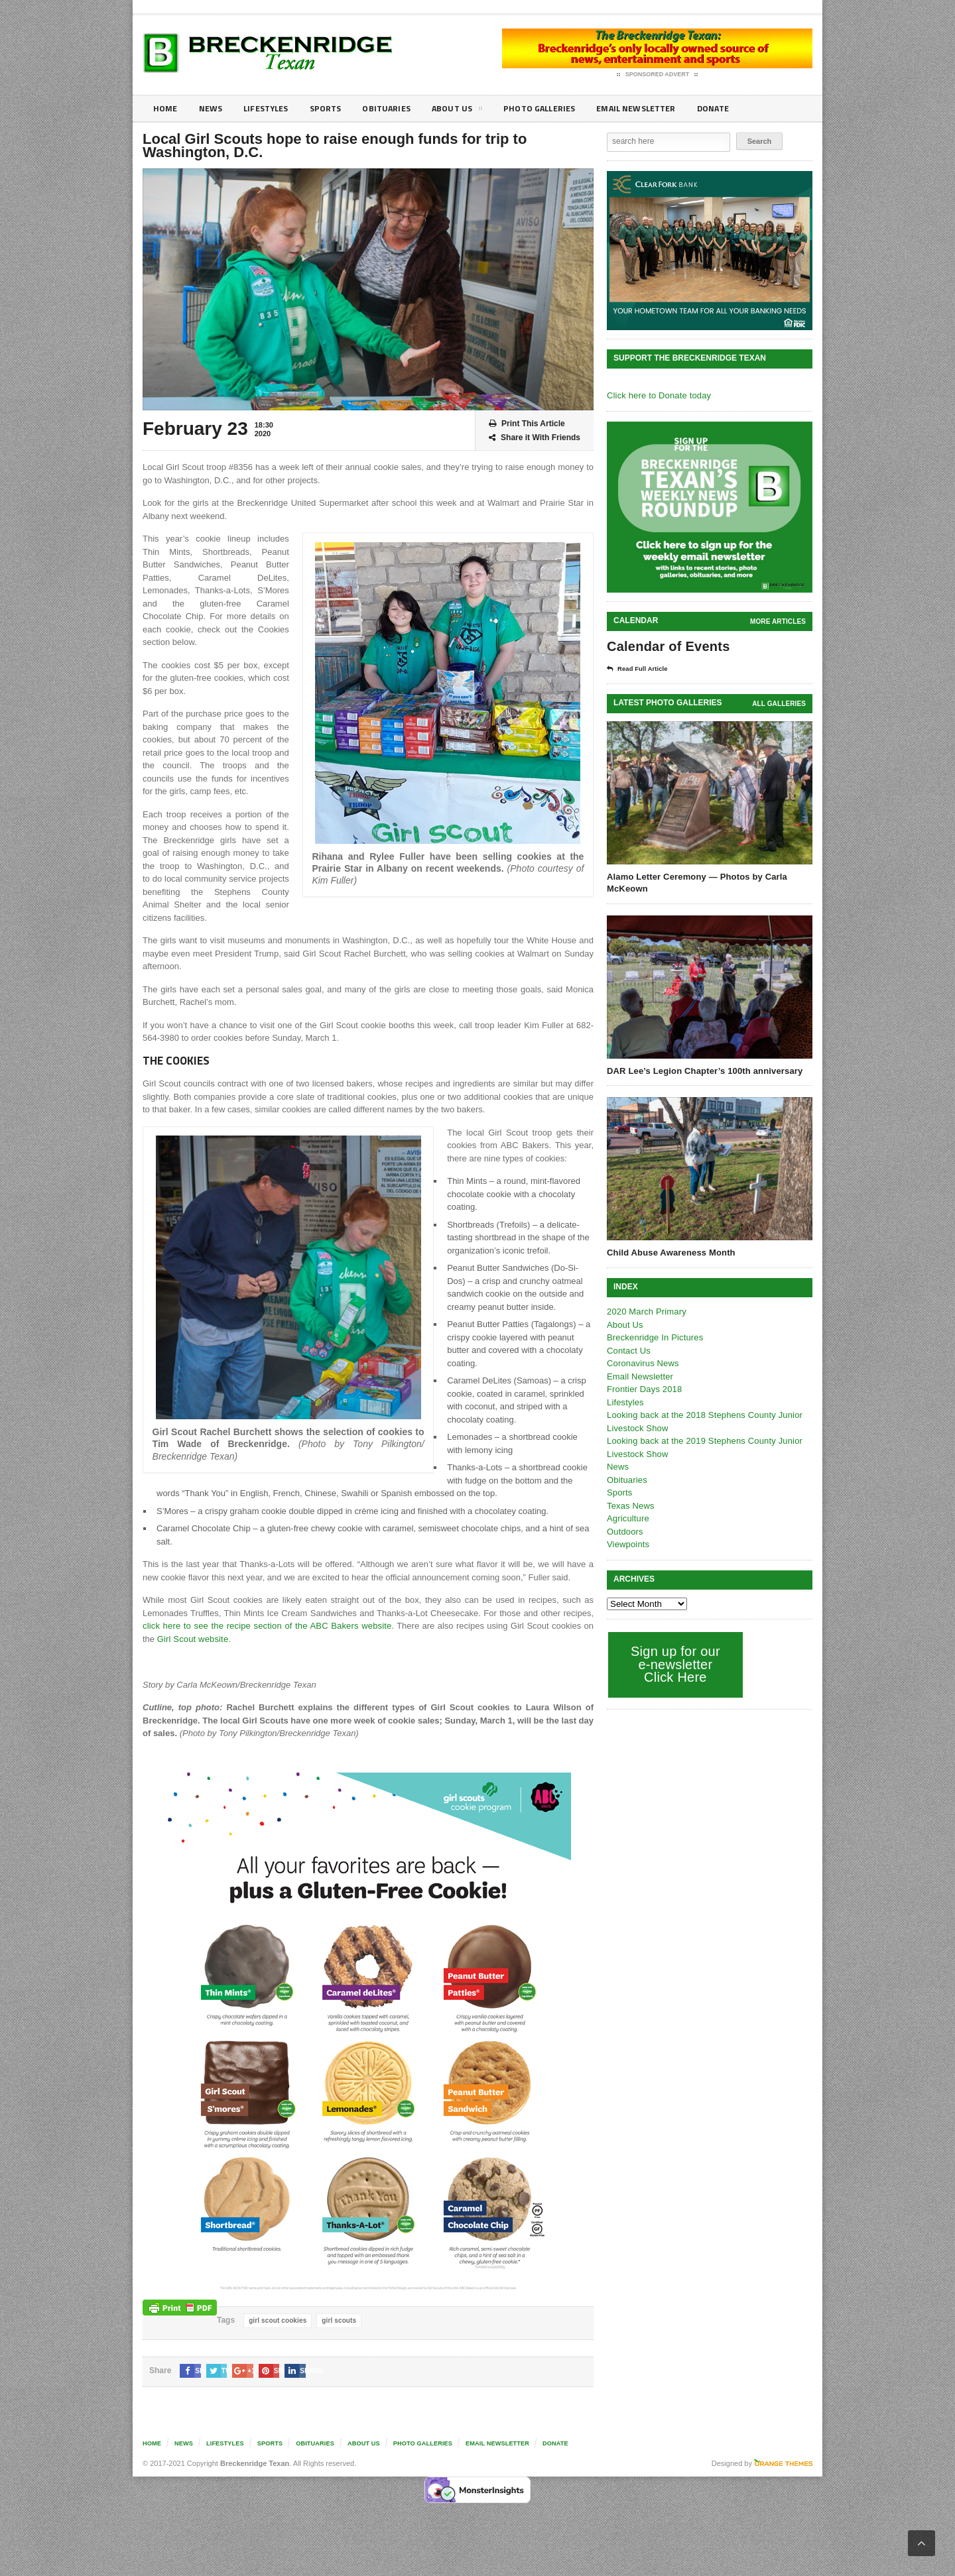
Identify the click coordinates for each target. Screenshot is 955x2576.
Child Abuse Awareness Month (670, 1253)
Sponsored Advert (657, 75)
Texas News (630, 1506)
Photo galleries (560, 108)
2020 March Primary (645, 1312)
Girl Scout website (177, 1639)
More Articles (778, 621)
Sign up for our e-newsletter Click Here (674, 1664)
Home (166, 108)
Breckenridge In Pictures (654, 1337)
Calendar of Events (667, 646)
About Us (473, 110)
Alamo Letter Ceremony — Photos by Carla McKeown (695, 883)
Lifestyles (272, 108)
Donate (745, 108)
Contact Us (628, 1351)
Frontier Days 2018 (643, 1389)
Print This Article (527, 424)
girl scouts (337, 2320)
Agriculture (627, 1518)
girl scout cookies (277, 2320)
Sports (335, 108)
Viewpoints (628, 1544)
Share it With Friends (534, 438)
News (213, 108)
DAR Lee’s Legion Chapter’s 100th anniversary (702, 1071)
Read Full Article (641, 668)
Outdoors (624, 1532)
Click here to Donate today (657, 395)
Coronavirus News (642, 1363)
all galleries (779, 703)
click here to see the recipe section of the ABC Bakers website (262, 1626)
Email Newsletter (663, 108)
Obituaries (400, 108)
